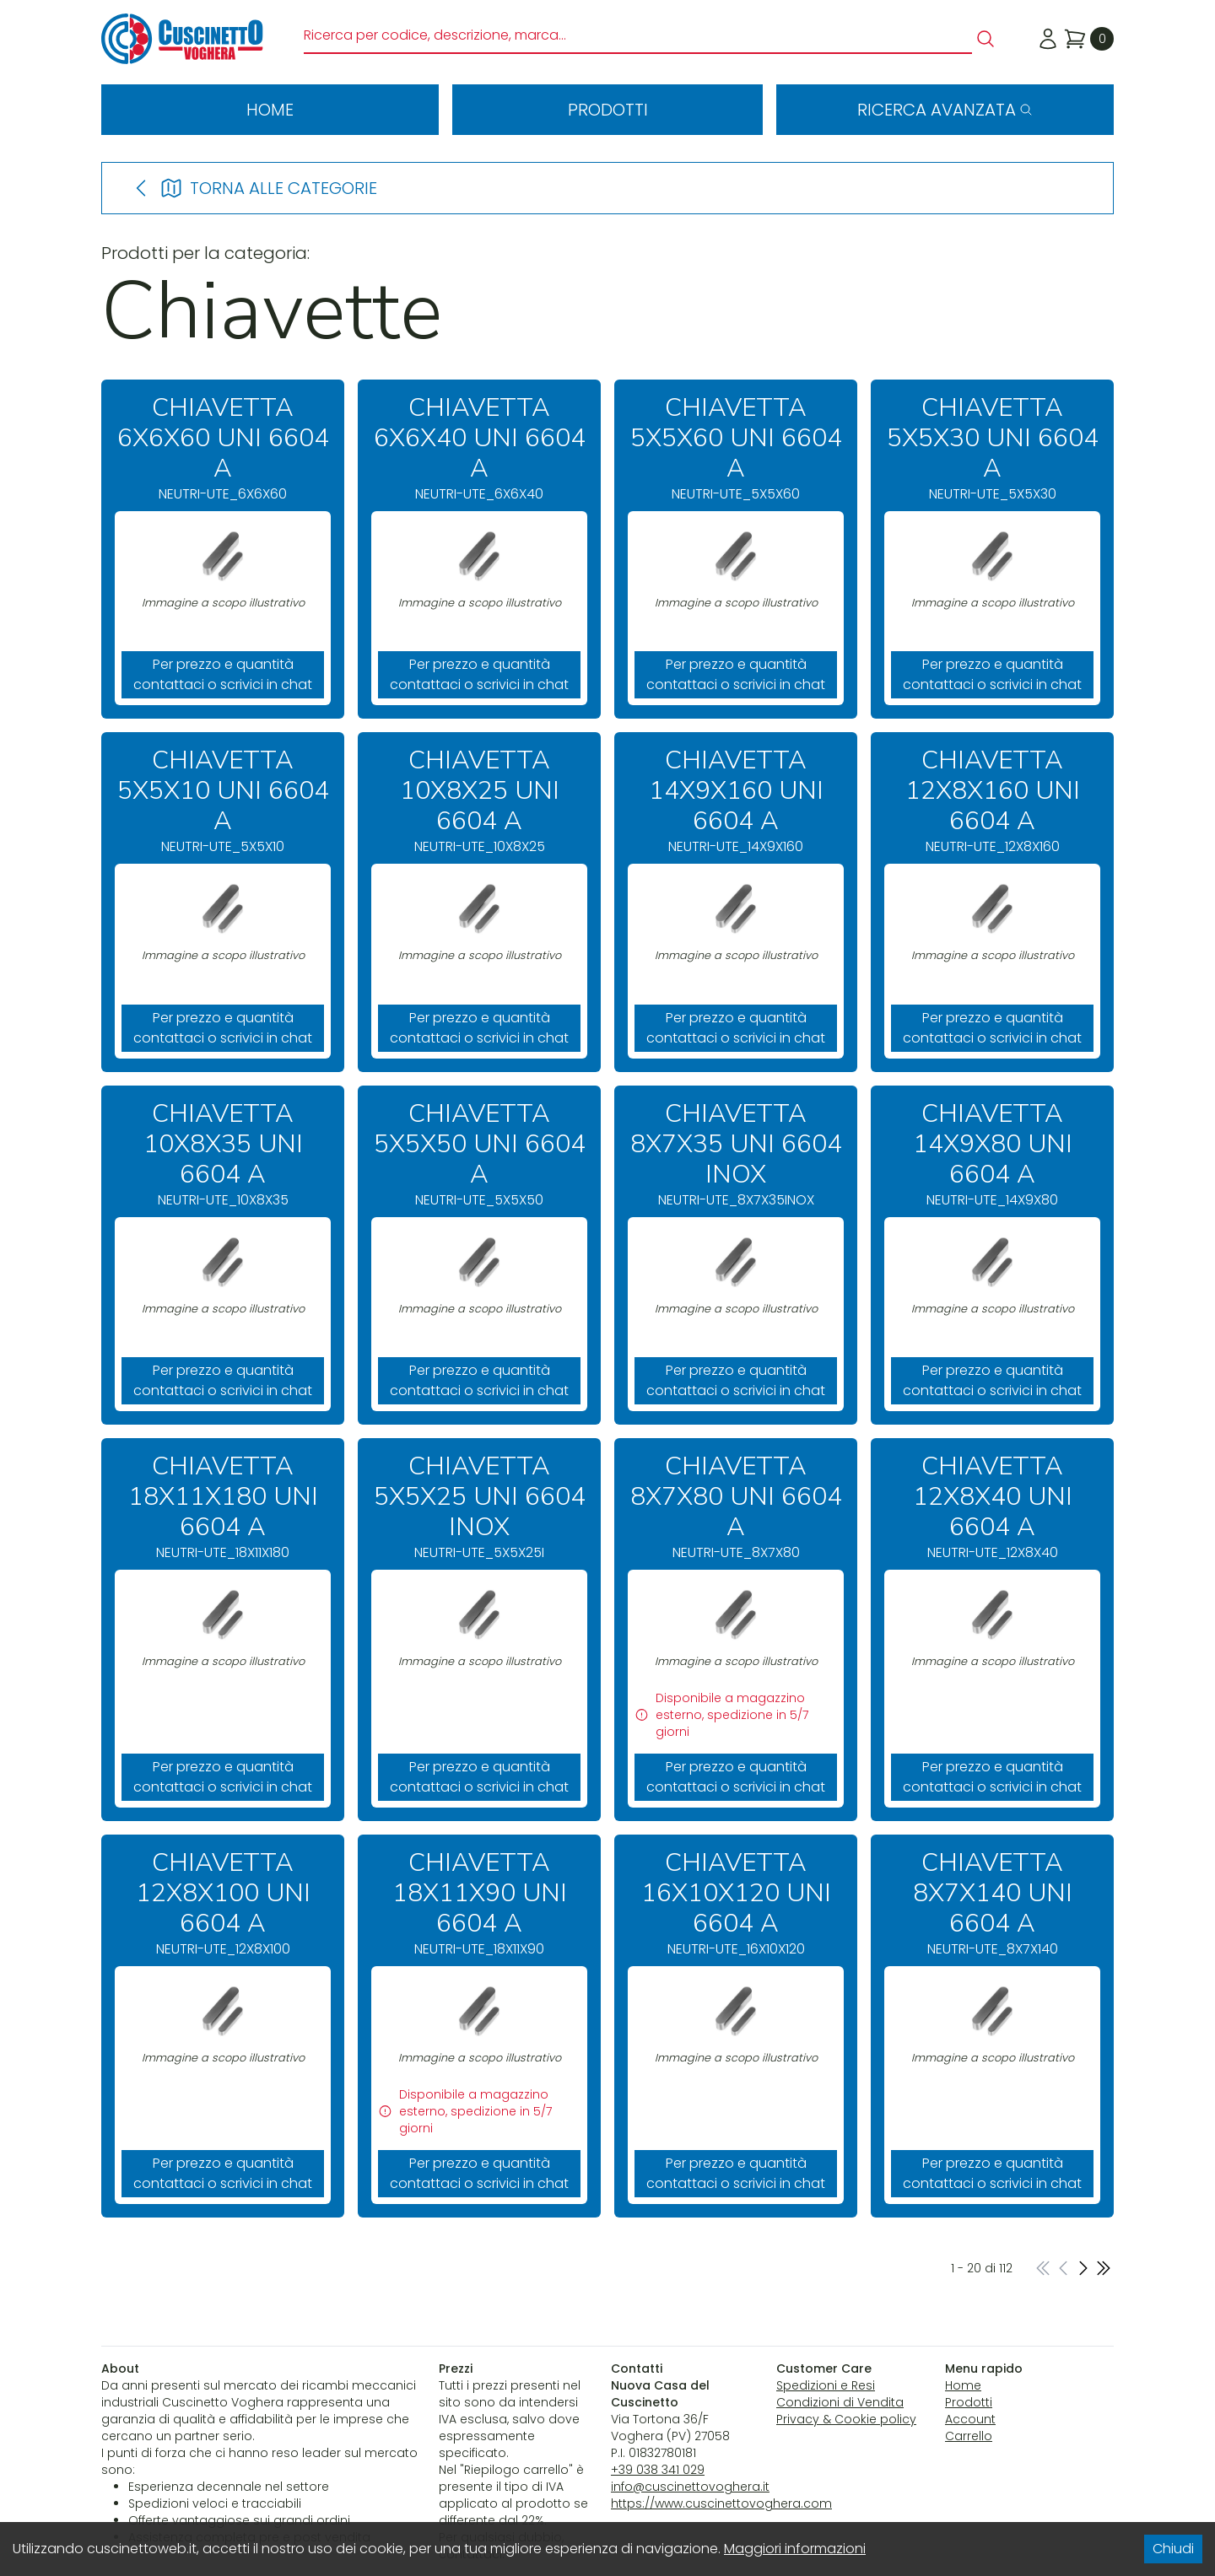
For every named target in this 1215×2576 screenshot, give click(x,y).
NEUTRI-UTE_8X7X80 (736, 1507)
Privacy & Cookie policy (846, 2419)
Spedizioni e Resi (825, 2385)
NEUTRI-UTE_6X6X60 (223, 448)
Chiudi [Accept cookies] (1173, 2548)
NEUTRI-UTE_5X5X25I (479, 1507)
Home (270, 109)
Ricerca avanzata (945, 109)
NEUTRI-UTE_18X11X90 (479, 1903)
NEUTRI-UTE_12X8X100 (223, 1903)
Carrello (968, 2436)
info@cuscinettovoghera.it (690, 2486)
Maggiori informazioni (795, 2548)
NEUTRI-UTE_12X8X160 (992, 801)
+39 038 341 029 (658, 2469)
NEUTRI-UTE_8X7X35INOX (736, 1154)
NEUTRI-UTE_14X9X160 (736, 801)
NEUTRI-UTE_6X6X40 (479, 448)
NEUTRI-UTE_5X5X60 (736, 448)
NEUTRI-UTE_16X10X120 (736, 1903)
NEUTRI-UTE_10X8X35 (223, 1154)
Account (970, 2419)
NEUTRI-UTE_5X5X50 (479, 1154)
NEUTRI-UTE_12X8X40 (992, 1507)
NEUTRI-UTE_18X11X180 (223, 1507)
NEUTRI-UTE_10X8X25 (479, 801)
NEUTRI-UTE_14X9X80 (992, 1154)
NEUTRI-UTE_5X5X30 (992, 448)
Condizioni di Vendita (840, 2402)
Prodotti (608, 109)
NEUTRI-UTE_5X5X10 (223, 801)
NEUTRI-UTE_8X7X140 (992, 1903)
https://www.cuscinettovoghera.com (721, 2503)
